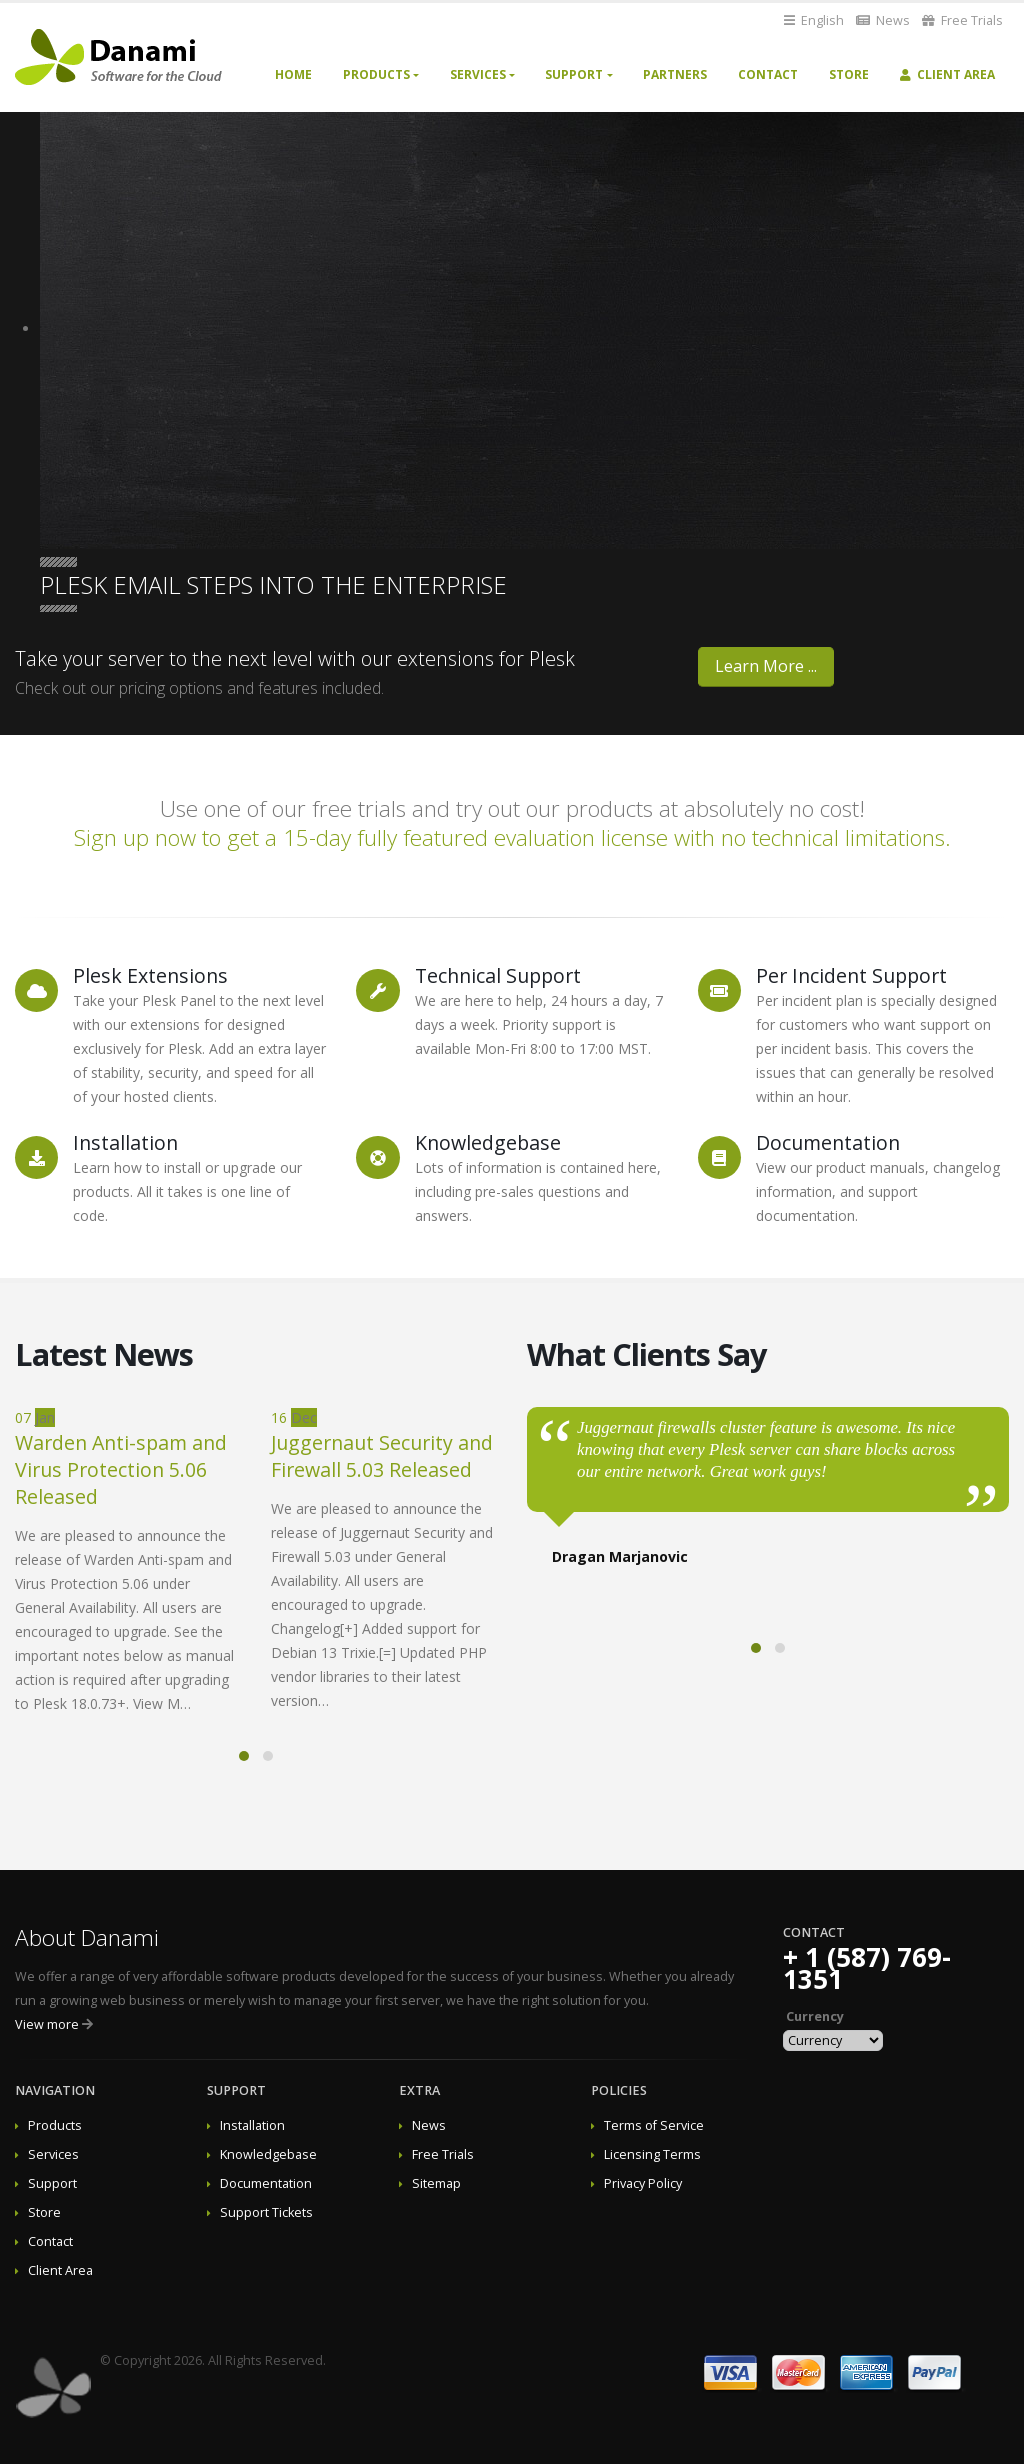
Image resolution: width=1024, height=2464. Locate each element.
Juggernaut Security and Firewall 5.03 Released (382, 1456)
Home (293, 74)
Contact (768, 74)
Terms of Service (654, 2125)
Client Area (947, 74)
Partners (675, 74)
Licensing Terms (652, 2154)
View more (47, 2024)
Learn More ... (766, 666)
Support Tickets (266, 2212)
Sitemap (436, 2183)
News (883, 20)
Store (849, 74)
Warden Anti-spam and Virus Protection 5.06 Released (121, 1469)
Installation (252, 2125)
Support (574, 74)
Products (376, 74)
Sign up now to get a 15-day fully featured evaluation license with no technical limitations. (512, 837)
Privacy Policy (643, 2183)
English (814, 20)
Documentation (266, 2183)
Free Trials (962, 20)
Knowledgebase (268, 2154)
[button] (244, 1756)
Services (478, 74)
